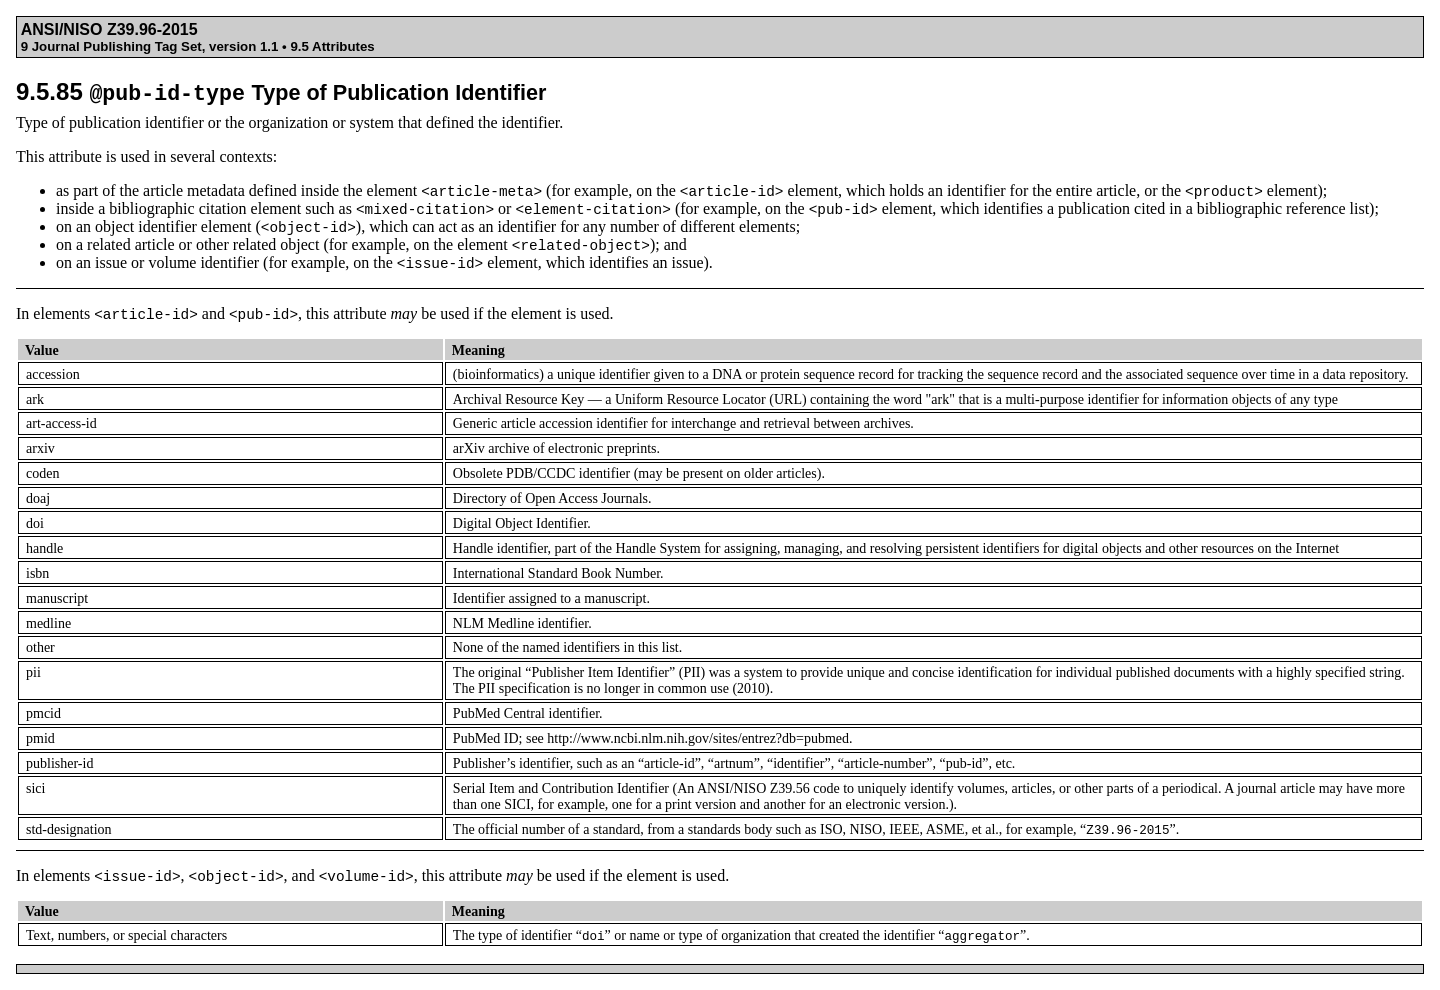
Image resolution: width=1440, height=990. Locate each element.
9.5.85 (281, 91)
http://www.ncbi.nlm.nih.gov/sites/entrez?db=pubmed (698, 738)
